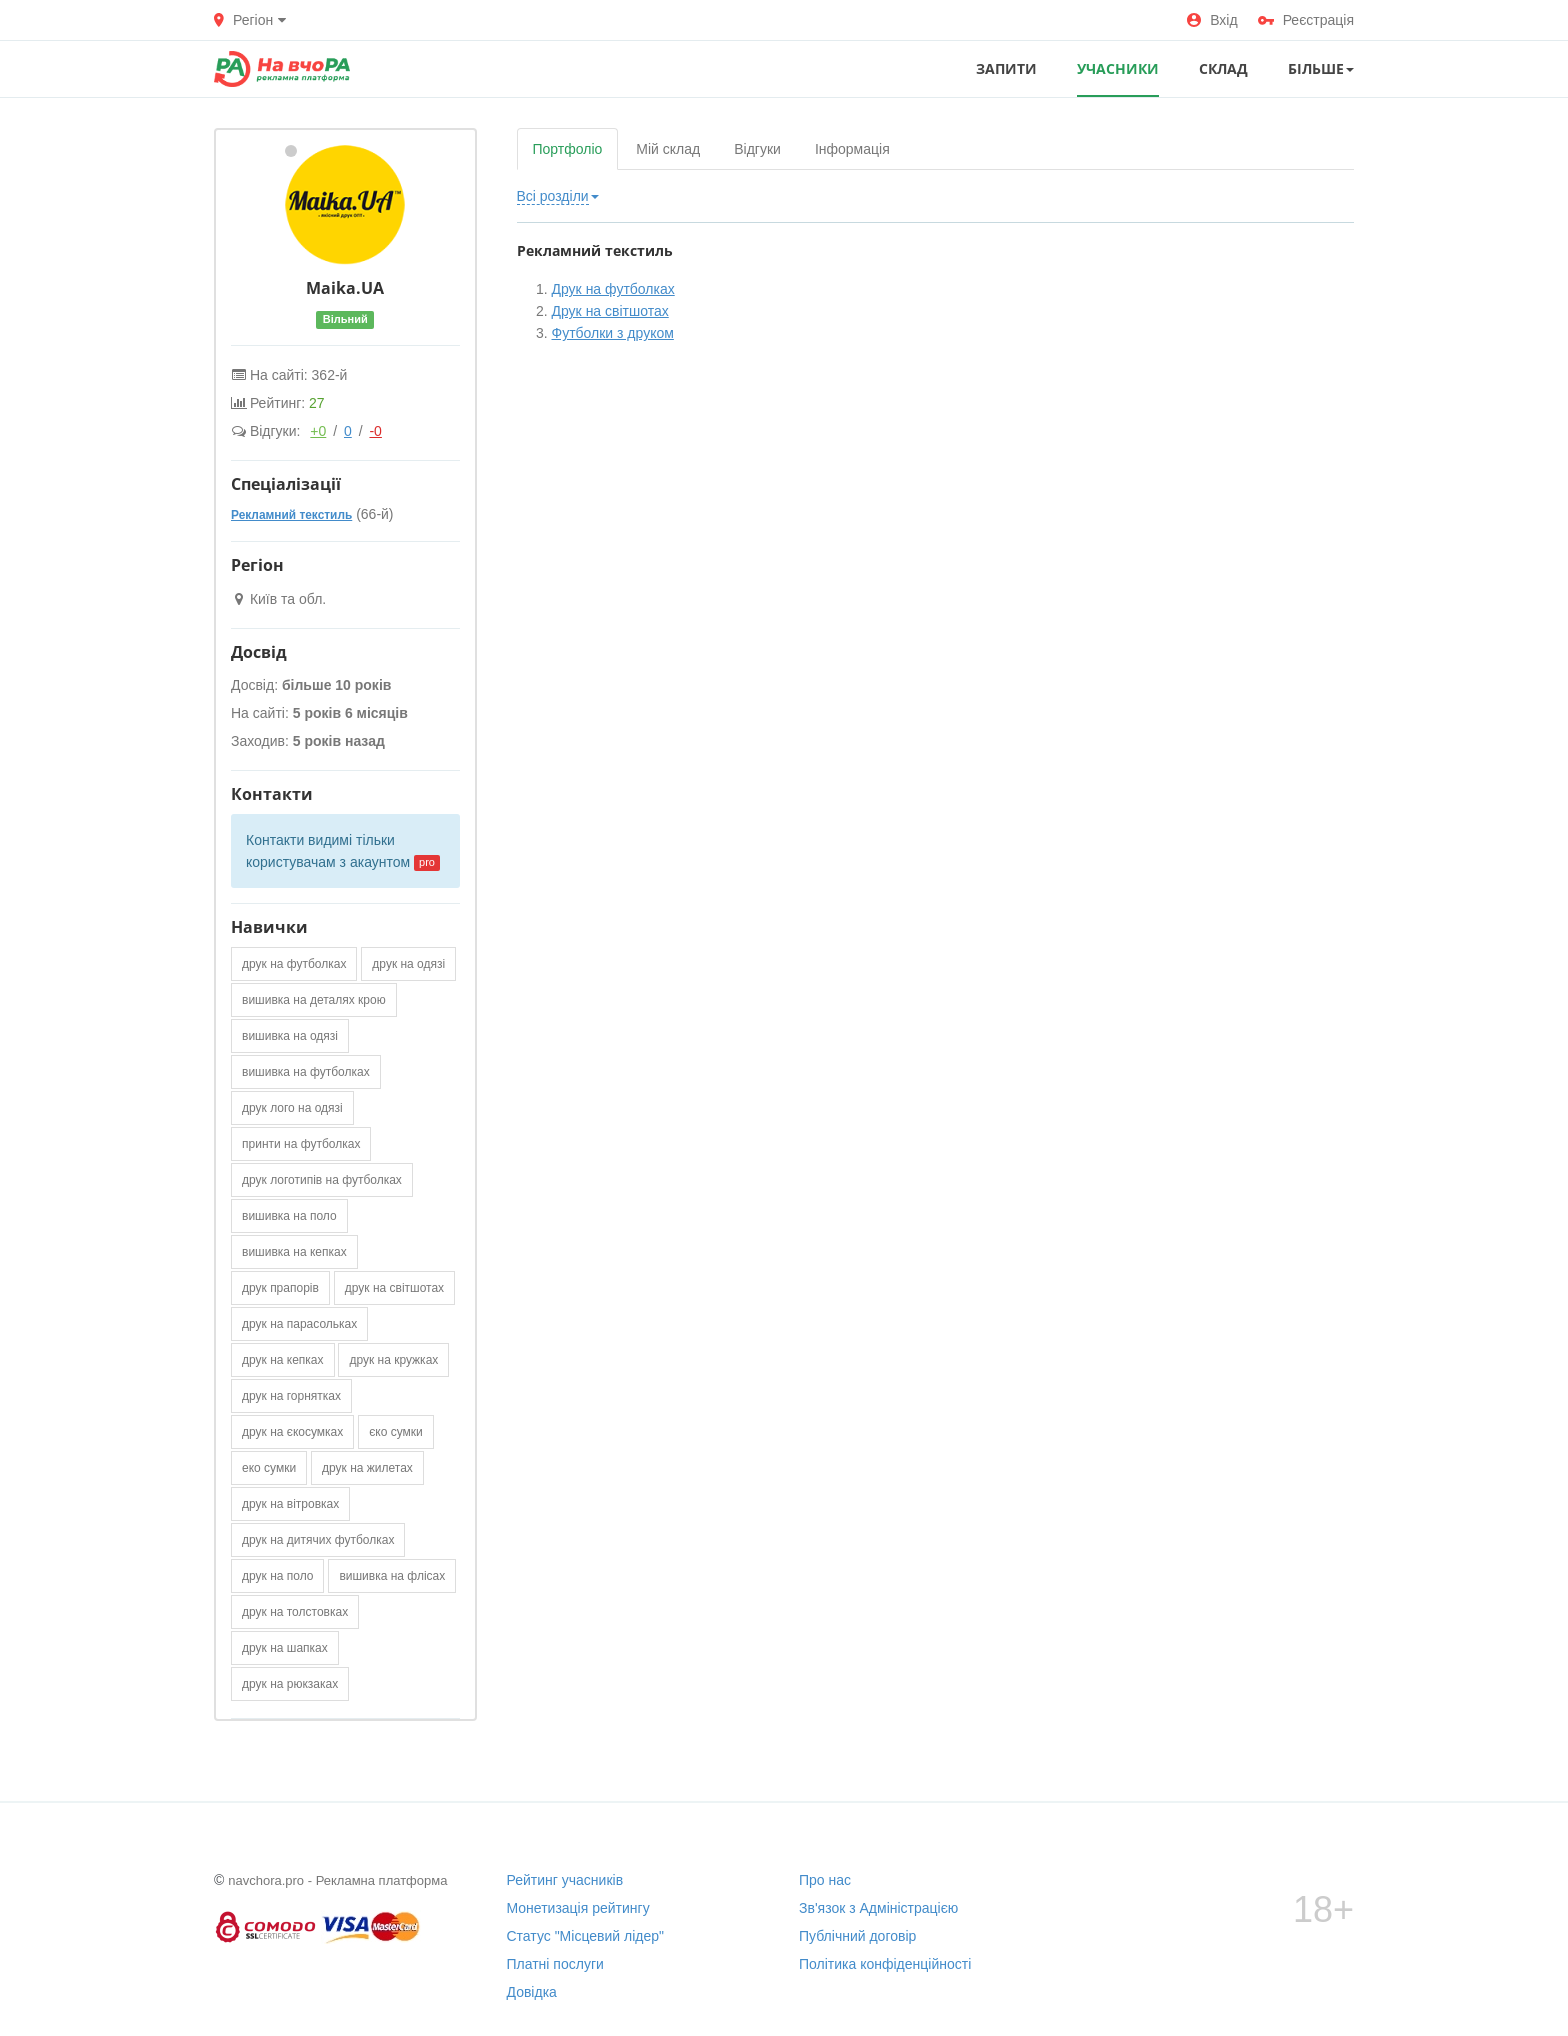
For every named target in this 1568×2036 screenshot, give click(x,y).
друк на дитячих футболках (318, 1540)
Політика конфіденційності (885, 1964)
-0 (375, 431)
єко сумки (396, 1432)
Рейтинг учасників (565, 1880)
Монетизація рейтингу (578, 1908)
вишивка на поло (289, 1216)
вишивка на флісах (392, 1576)
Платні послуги (555, 1964)
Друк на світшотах (610, 311)
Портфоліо (568, 149)
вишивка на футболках (306, 1072)
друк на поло (277, 1576)
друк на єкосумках (292, 1432)
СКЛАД (1223, 68)
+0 (318, 431)
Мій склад (668, 149)
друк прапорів (280, 1288)
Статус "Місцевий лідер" (586, 1936)
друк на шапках (285, 1648)
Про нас (825, 1880)
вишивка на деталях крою (314, 1000)
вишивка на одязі (290, 1036)
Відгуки (757, 149)
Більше (1321, 68)
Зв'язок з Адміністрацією (878, 1908)
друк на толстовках (295, 1612)
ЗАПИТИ (1006, 68)
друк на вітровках (290, 1504)
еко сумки (269, 1468)
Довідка (532, 1992)
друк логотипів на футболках (322, 1180)
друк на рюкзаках (290, 1684)
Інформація (852, 149)
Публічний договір (857, 1936)
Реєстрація (1306, 20)
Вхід (1212, 20)
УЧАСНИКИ (1118, 68)
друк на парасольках (299, 1324)
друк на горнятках (291, 1396)
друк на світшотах (394, 1288)
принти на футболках (301, 1144)
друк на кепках (283, 1360)
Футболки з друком (613, 333)
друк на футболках (294, 964)
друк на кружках (393, 1360)
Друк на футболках (613, 289)
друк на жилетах (367, 1468)
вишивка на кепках (294, 1252)
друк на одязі (408, 964)
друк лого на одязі (292, 1108)
